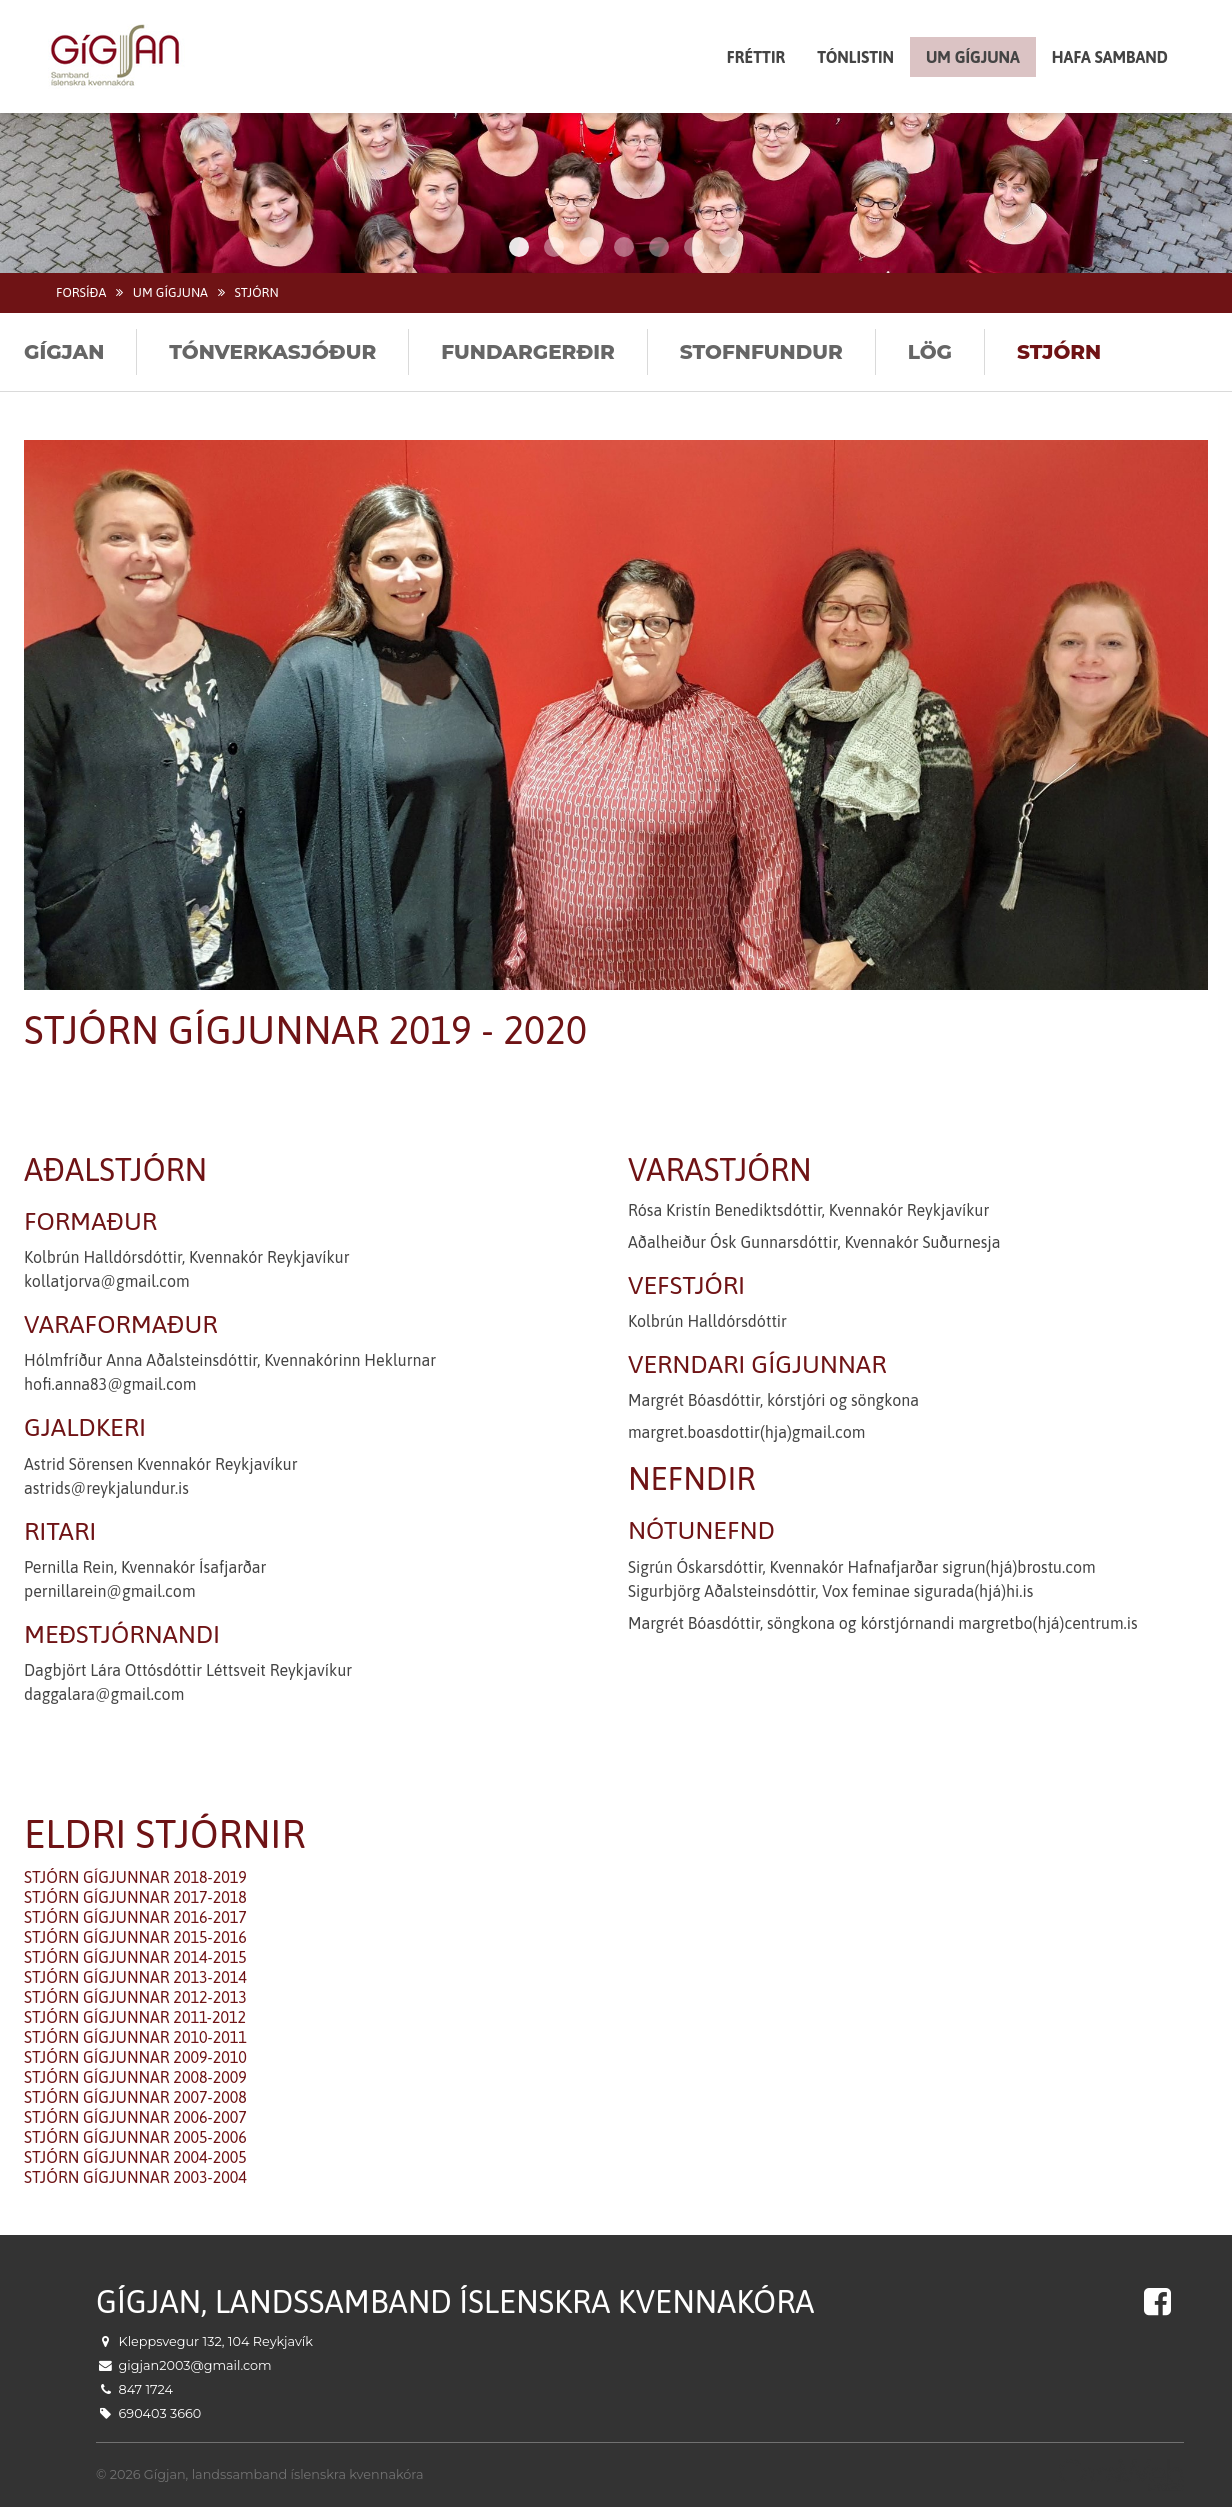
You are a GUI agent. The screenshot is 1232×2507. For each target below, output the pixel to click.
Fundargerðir (528, 352)
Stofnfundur (761, 352)
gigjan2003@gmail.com (195, 2365)
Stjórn (256, 292)
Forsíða (81, 292)
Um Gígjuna (170, 292)
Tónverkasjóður (272, 352)
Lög (930, 352)
